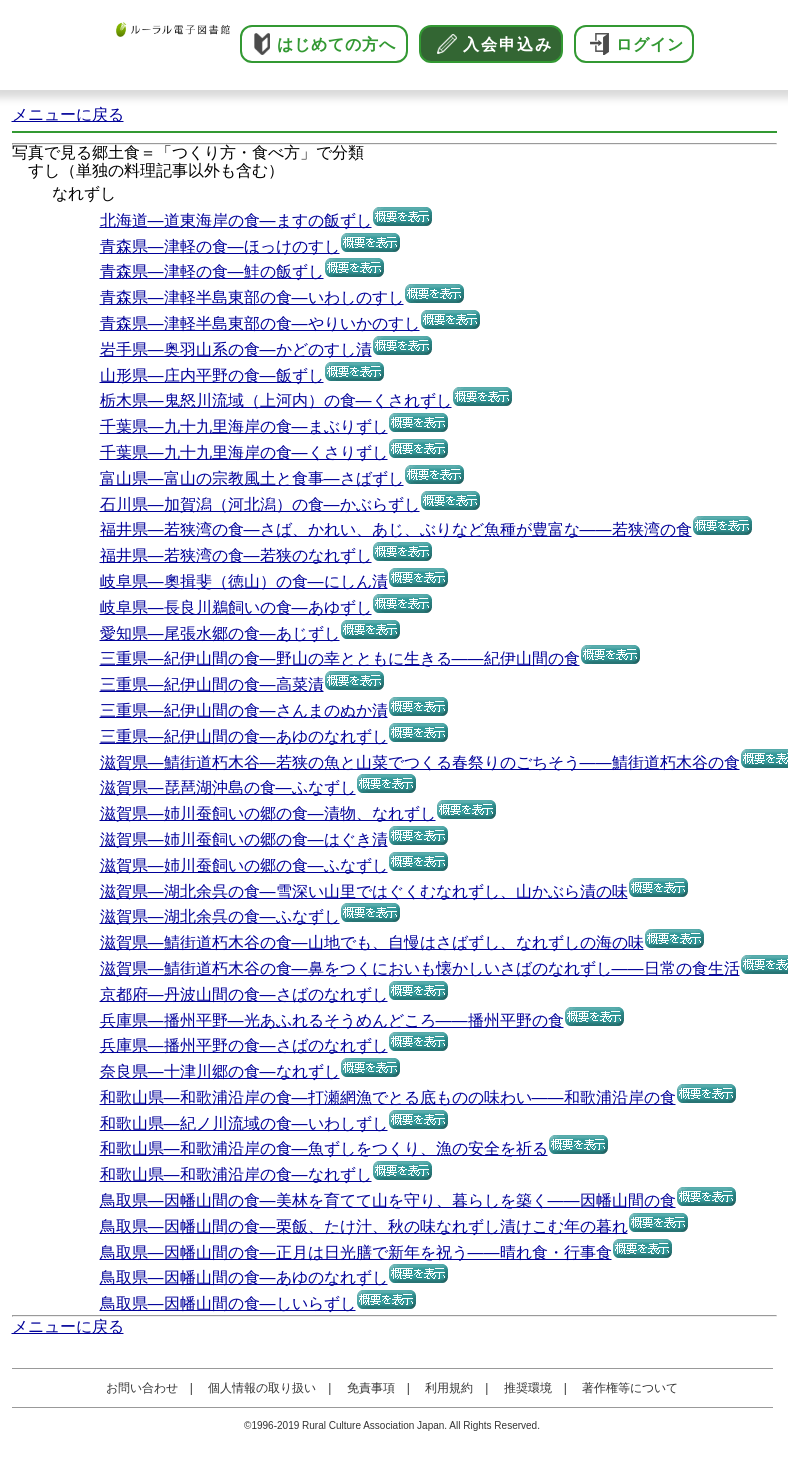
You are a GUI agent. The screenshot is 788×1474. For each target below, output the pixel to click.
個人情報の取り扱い (262, 1388)
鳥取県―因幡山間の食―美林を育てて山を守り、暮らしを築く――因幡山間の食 (388, 1200)
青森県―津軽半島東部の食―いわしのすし (252, 297)
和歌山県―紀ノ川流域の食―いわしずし (244, 1123)
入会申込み (508, 44)
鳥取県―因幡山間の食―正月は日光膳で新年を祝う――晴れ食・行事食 (356, 1252)
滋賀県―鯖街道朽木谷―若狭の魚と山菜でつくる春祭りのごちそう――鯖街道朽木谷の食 (420, 762)
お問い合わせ (142, 1388)
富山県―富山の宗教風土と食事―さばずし (252, 478)
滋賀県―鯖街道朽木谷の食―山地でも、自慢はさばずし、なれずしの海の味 (372, 942)
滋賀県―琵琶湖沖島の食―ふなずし (228, 787)
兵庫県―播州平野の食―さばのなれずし (244, 1045)
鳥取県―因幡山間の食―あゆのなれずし (244, 1277)
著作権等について (630, 1388)
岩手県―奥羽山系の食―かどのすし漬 (236, 349)
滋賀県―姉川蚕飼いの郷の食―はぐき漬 (244, 839)
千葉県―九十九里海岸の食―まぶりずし (244, 426)
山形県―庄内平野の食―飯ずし (212, 375)
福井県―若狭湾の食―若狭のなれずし (236, 555)
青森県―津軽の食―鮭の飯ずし (212, 271)
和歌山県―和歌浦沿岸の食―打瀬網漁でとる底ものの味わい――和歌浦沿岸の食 (388, 1097)
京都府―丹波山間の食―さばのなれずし (244, 994)
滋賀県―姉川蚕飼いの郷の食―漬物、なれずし (268, 813)
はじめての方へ (336, 44)
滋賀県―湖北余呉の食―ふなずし (220, 916)
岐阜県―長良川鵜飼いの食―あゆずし (236, 607)
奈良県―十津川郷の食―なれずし (220, 1071)
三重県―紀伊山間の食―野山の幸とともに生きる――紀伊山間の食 (340, 658)
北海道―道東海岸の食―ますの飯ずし (236, 220)
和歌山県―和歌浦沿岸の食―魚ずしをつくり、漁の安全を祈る (324, 1148)
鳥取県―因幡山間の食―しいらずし (228, 1303)
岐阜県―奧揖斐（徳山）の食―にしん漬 (244, 581)
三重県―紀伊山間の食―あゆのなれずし (244, 736)
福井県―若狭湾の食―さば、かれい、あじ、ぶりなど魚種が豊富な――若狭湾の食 (396, 529)
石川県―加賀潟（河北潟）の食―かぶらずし (260, 504)
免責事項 (371, 1388)
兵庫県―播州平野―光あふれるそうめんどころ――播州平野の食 (332, 1020)
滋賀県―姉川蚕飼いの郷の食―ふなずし (244, 865)
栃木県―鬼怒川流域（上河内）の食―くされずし (276, 400)
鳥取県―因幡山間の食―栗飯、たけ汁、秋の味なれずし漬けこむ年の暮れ (364, 1226)
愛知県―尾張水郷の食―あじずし (220, 633)
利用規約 (449, 1388)
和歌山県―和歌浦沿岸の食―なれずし (236, 1174)
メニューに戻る (68, 114)
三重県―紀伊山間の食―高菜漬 (212, 684)
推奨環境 (528, 1388)
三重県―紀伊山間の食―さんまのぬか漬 (244, 710)
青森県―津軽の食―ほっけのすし (220, 246)
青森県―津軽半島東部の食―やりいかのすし (260, 323)
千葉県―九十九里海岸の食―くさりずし (244, 452)
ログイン (650, 44)
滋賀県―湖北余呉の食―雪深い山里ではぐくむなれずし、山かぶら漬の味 (364, 891)
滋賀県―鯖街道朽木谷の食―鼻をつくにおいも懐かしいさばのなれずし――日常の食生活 (420, 968)
